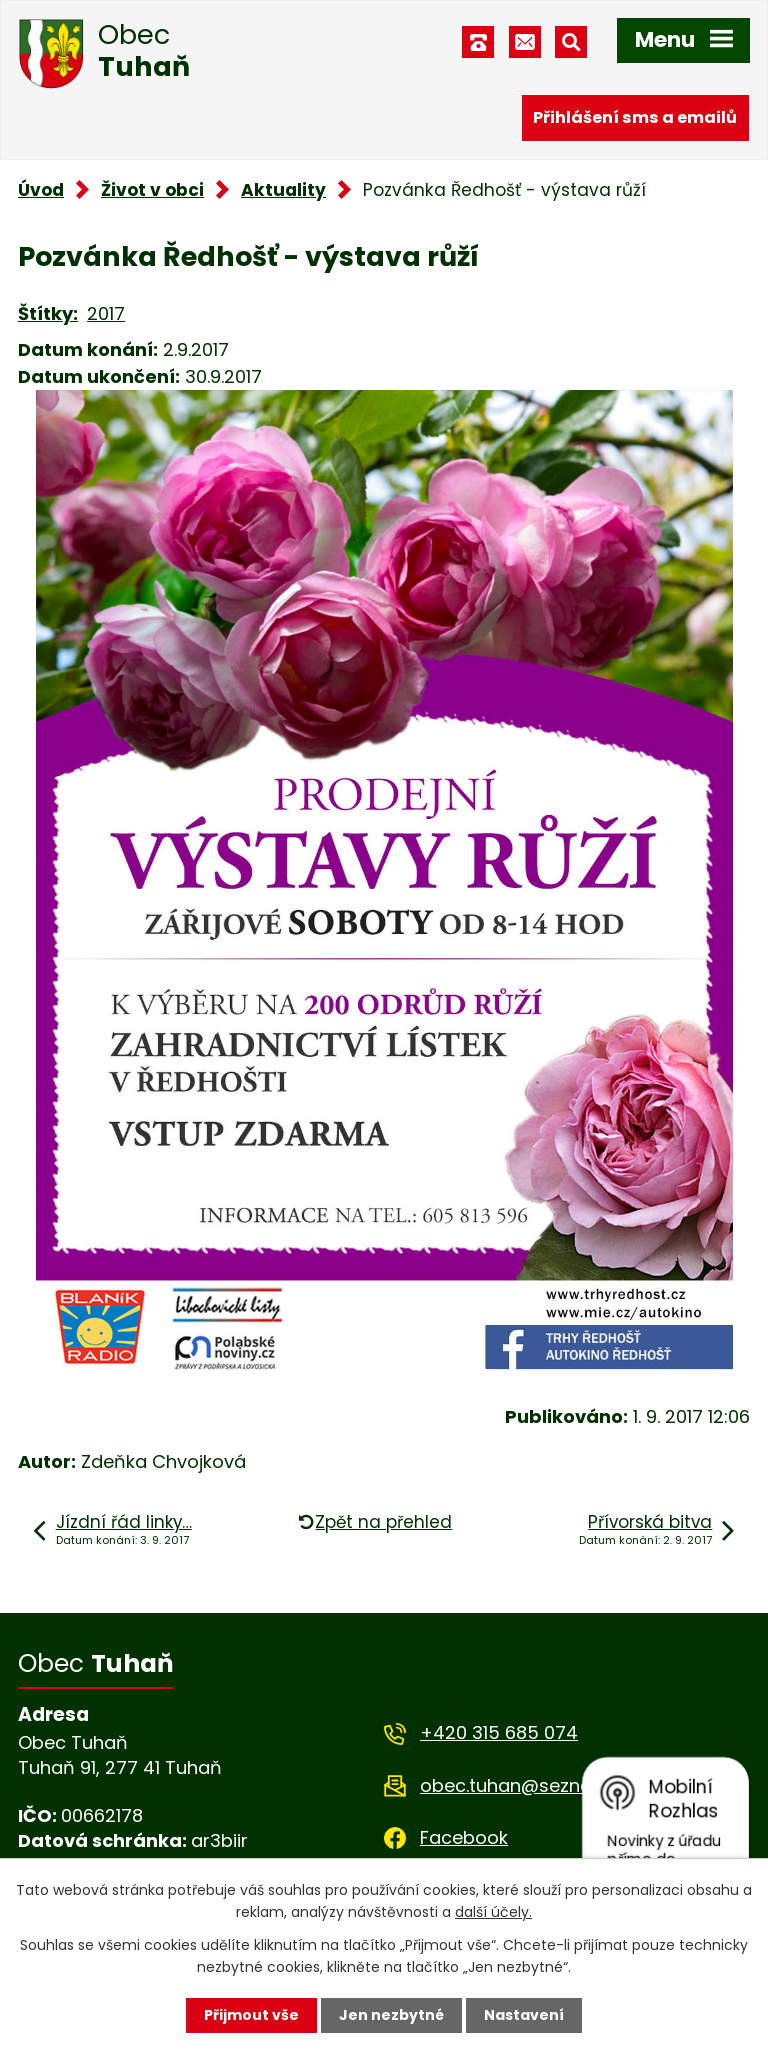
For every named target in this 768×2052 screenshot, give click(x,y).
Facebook (464, 1837)
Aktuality (283, 190)
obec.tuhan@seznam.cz (526, 1785)
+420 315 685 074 (499, 1732)
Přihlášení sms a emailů (635, 117)
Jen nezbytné (391, 2015)
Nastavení (524, 2015)
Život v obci (152, 190)
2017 (106, 313)
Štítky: (48, 313)
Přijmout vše (251, 2015)
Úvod (41, 190)
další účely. (493, 1912)
